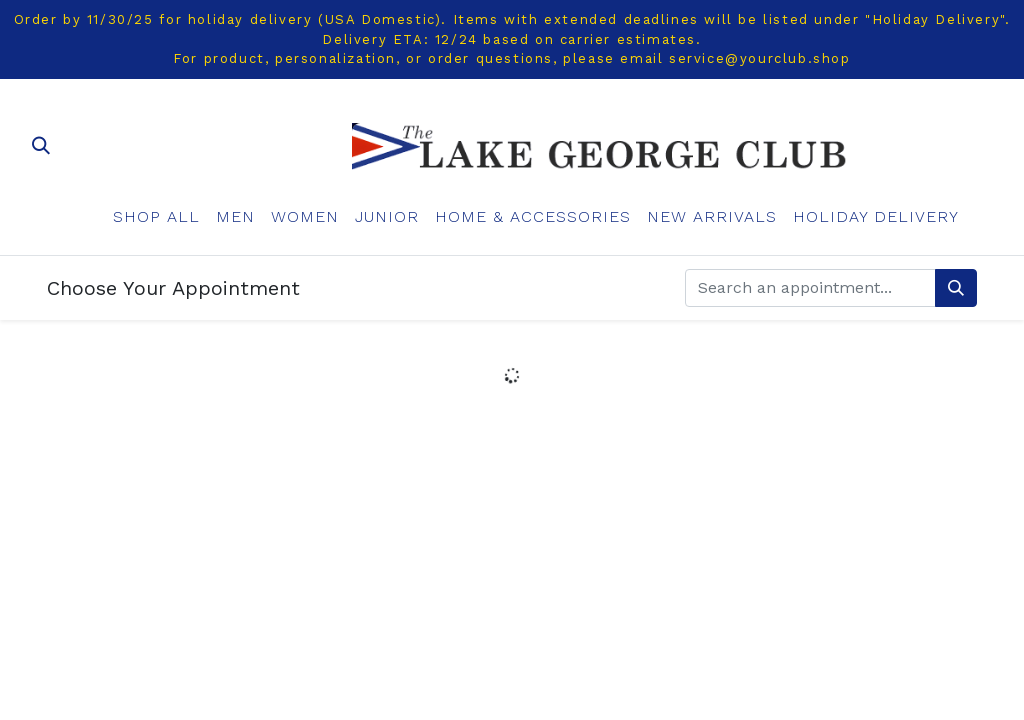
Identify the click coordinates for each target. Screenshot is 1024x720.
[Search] (956, 288)
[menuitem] (156, 217)
